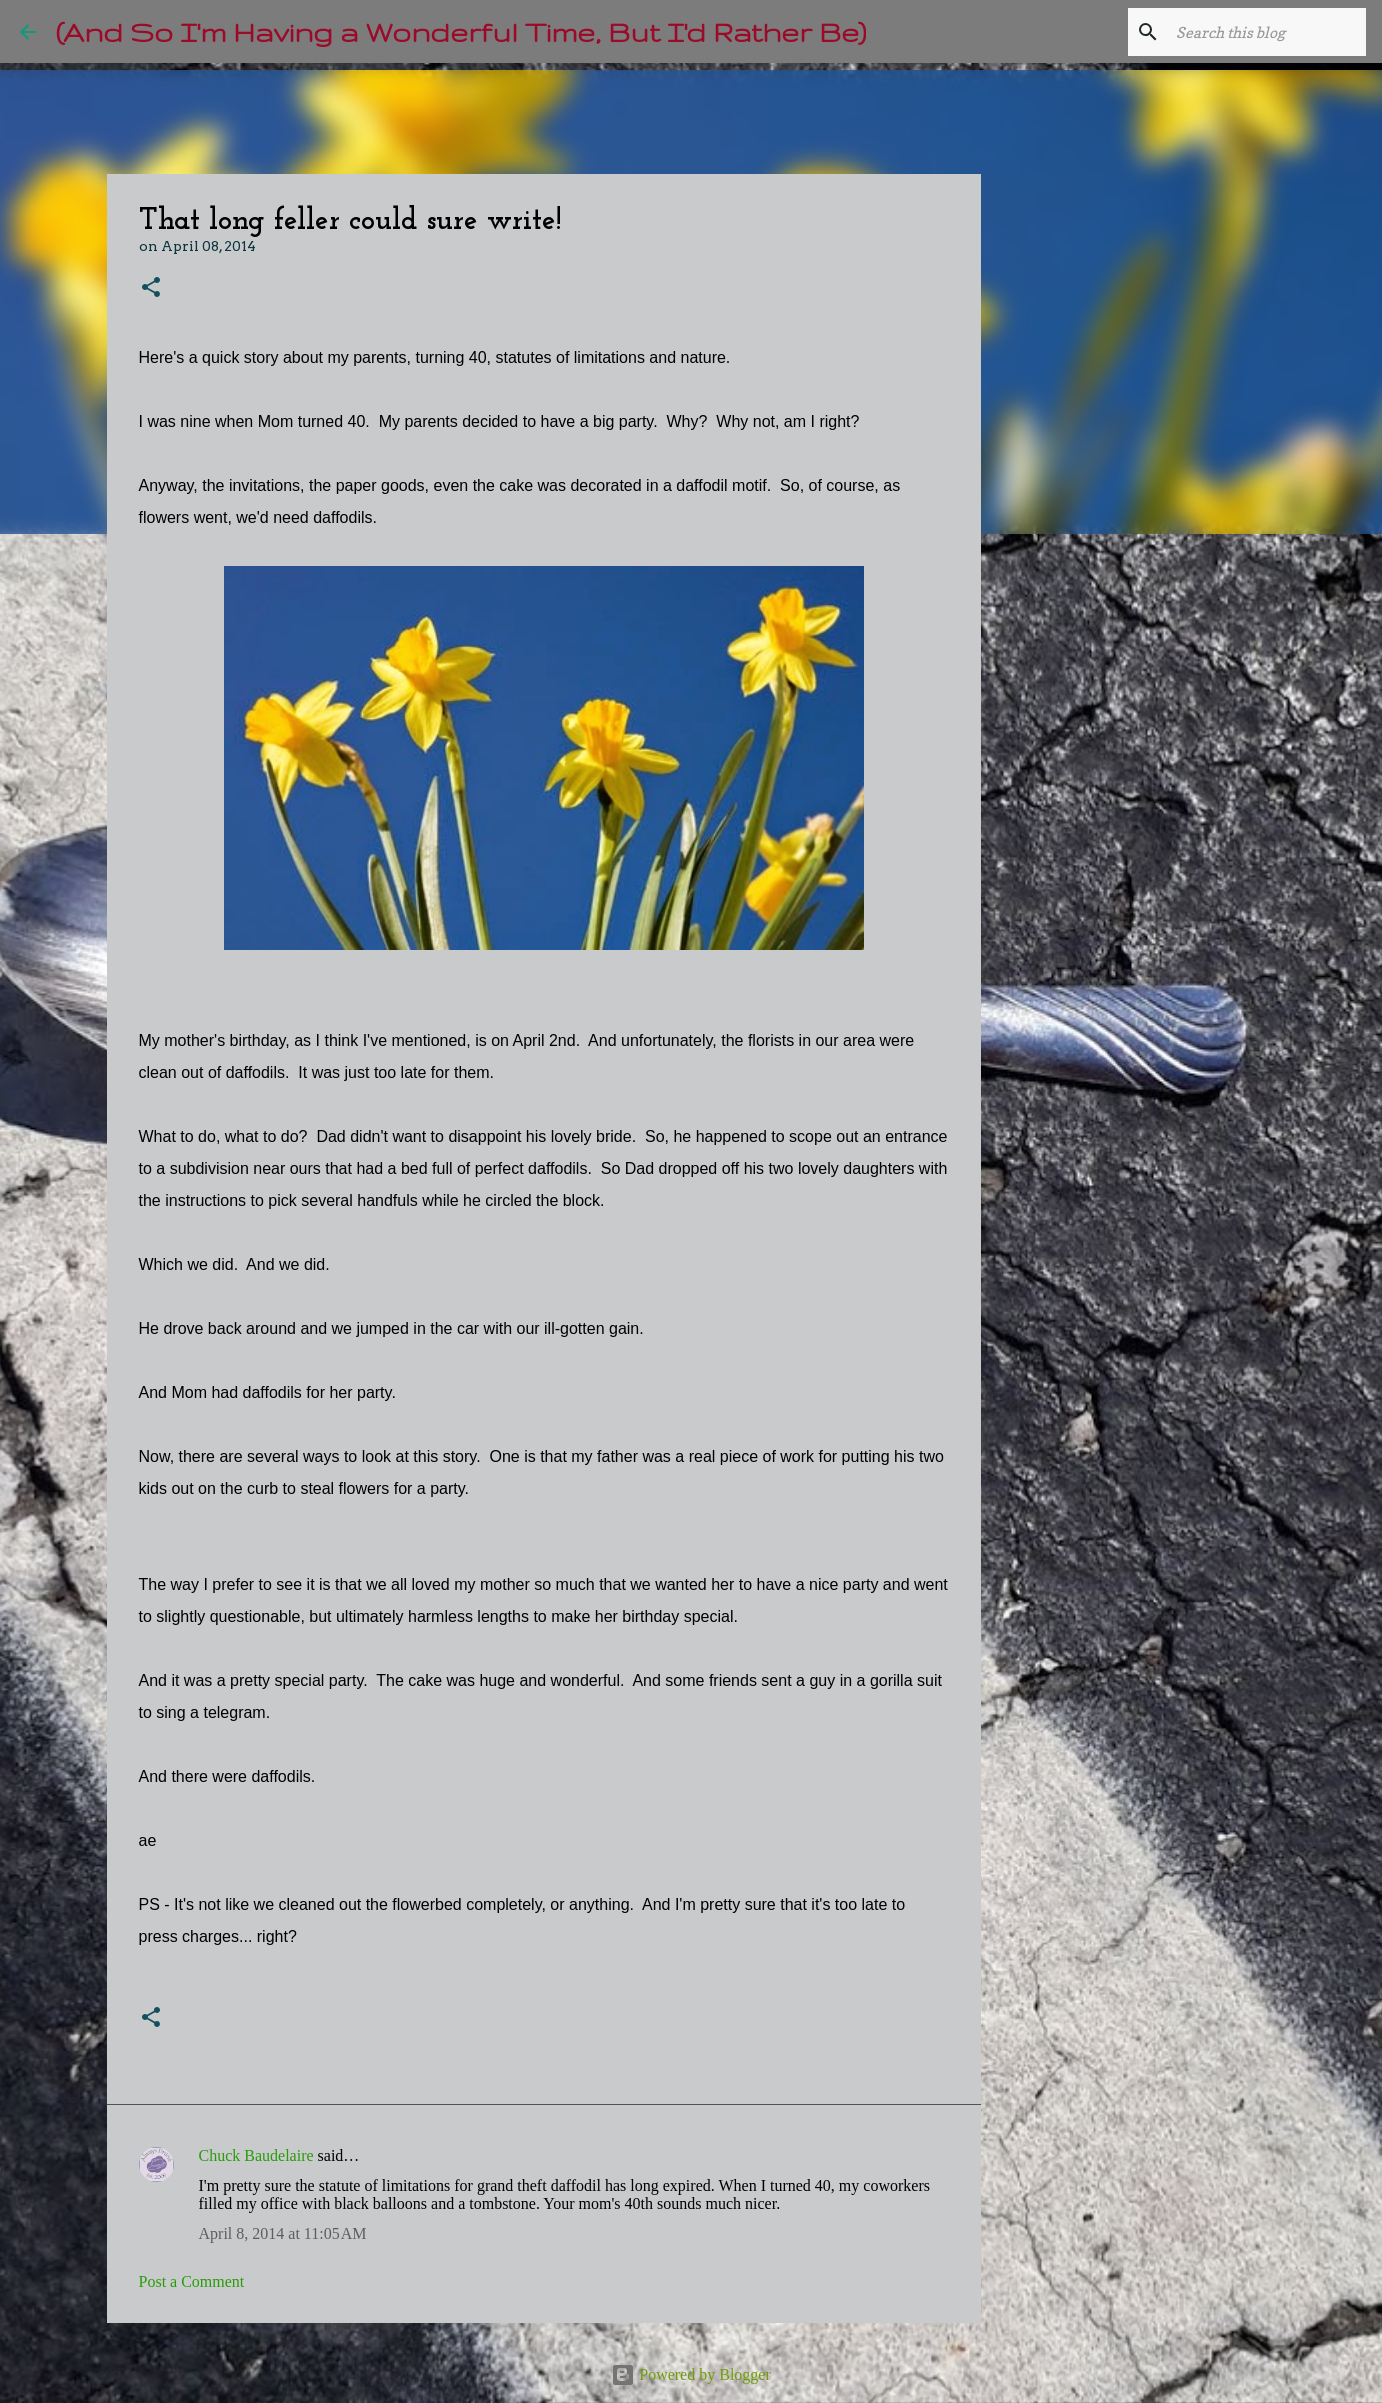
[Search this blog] (1261, 32)
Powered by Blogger (691, 2374)
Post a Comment (192, 2281)
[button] (151, 288)
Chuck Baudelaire (256, 2155)
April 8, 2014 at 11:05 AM (283, 2233)
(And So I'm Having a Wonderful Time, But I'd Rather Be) (461, 31)
